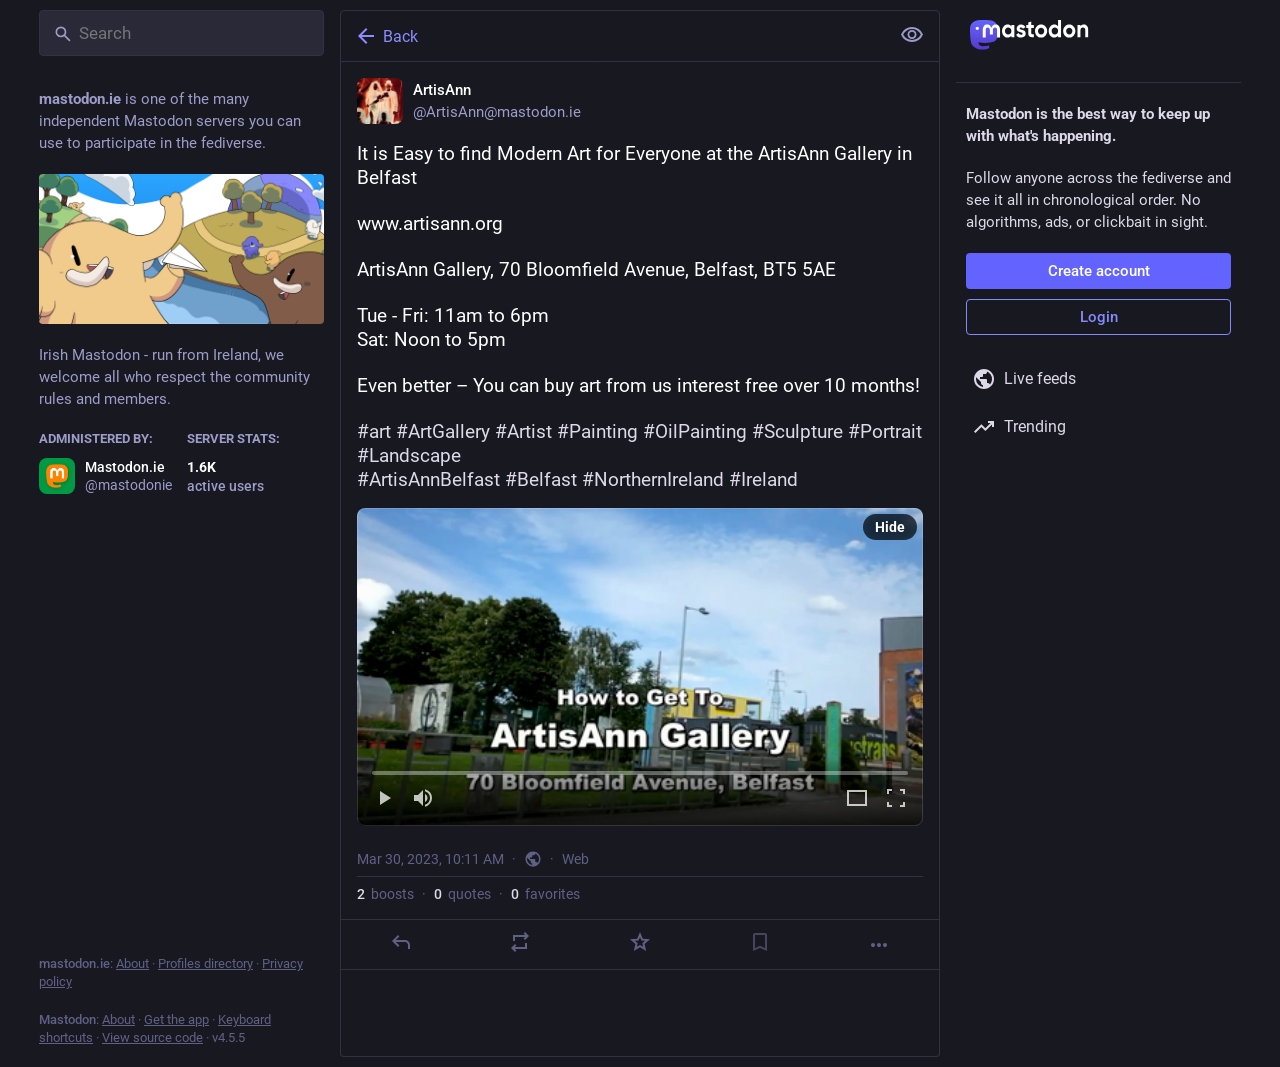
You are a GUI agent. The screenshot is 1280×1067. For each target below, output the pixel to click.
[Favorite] (640, 942)
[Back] (613, 36)
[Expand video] (857, 799)
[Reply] (401, 942)
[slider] (640, 769)
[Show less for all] (912, 35)
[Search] (181, 33)
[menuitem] (640, 667)
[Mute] (423, 799)
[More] (879, 945)
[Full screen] (896, 799)
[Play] (384, 799)
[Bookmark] (760, 942)
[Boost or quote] (520, 942)
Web (575, 859)
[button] (640, 667)
